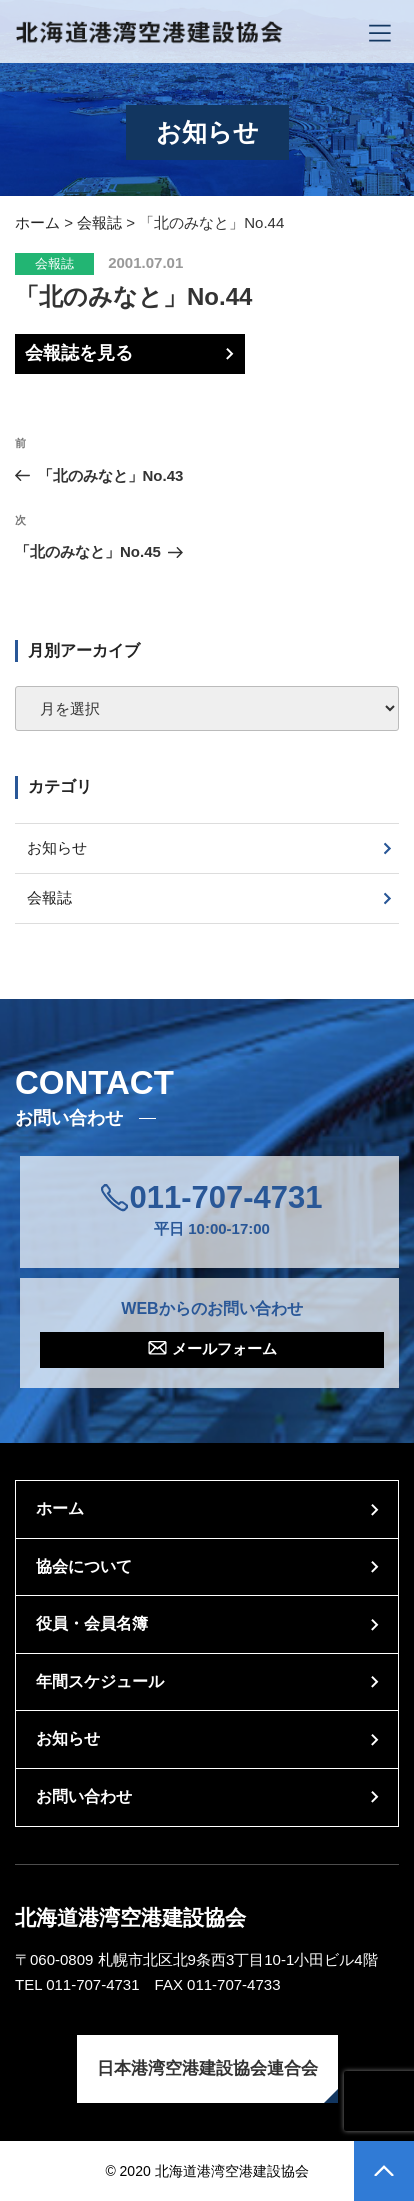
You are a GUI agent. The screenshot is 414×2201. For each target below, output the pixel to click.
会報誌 (54, 263)
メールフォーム (224, 1348)
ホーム (60, 1508)
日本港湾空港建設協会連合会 (207, 2068)
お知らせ (57, 847)
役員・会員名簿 (92, 1623)
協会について (84, 1566)
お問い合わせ (84, 1796)
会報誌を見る (79, 353)
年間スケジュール (100, 1681)
